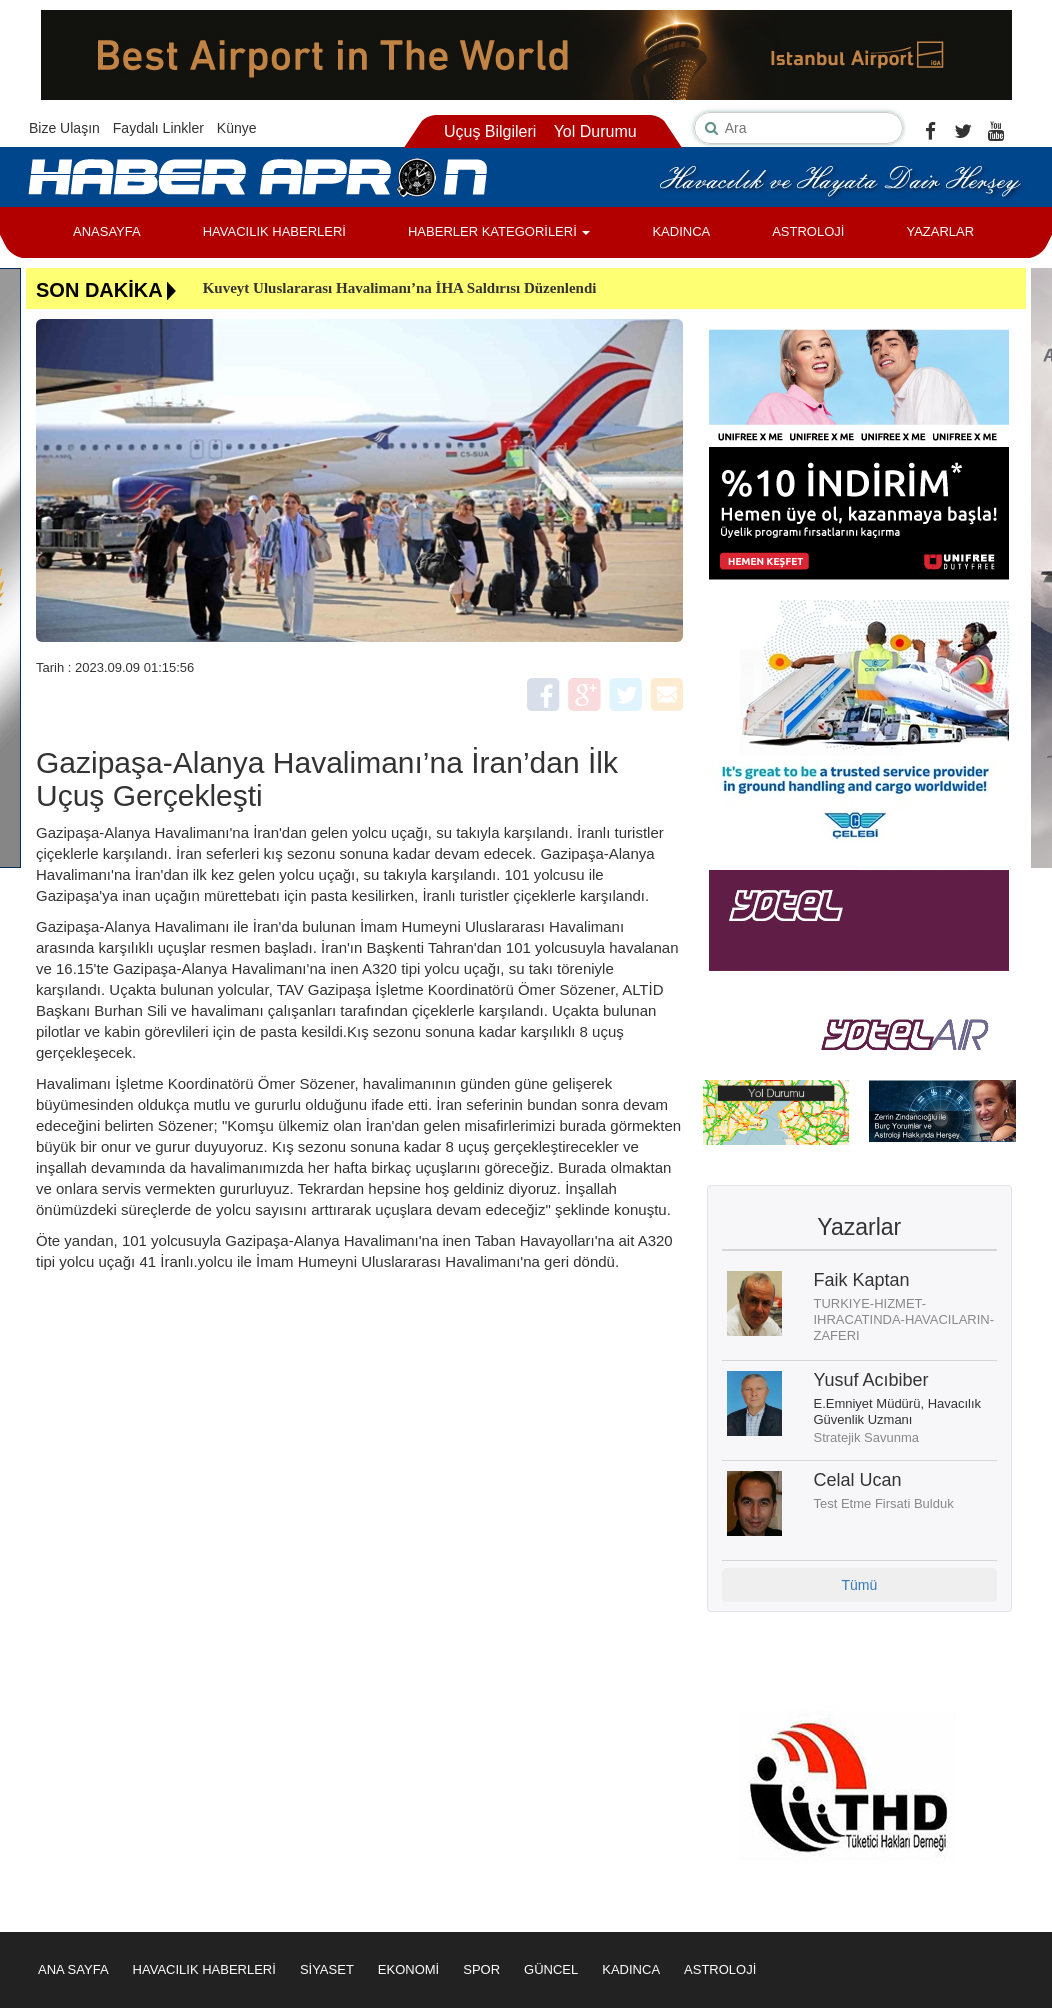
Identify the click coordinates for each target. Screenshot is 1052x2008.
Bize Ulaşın (64, 128)
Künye (237, 128)
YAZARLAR (940, 231)
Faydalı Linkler (158, 128)
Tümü (859, 1585)
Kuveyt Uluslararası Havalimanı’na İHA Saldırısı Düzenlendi (400, 288)
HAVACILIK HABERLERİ (274, 231)
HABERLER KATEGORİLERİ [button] (499, 231)
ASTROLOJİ (808, 231)
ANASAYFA (107, 231)
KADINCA (681, 231)
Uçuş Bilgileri (490, 131)
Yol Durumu (595, 131)
